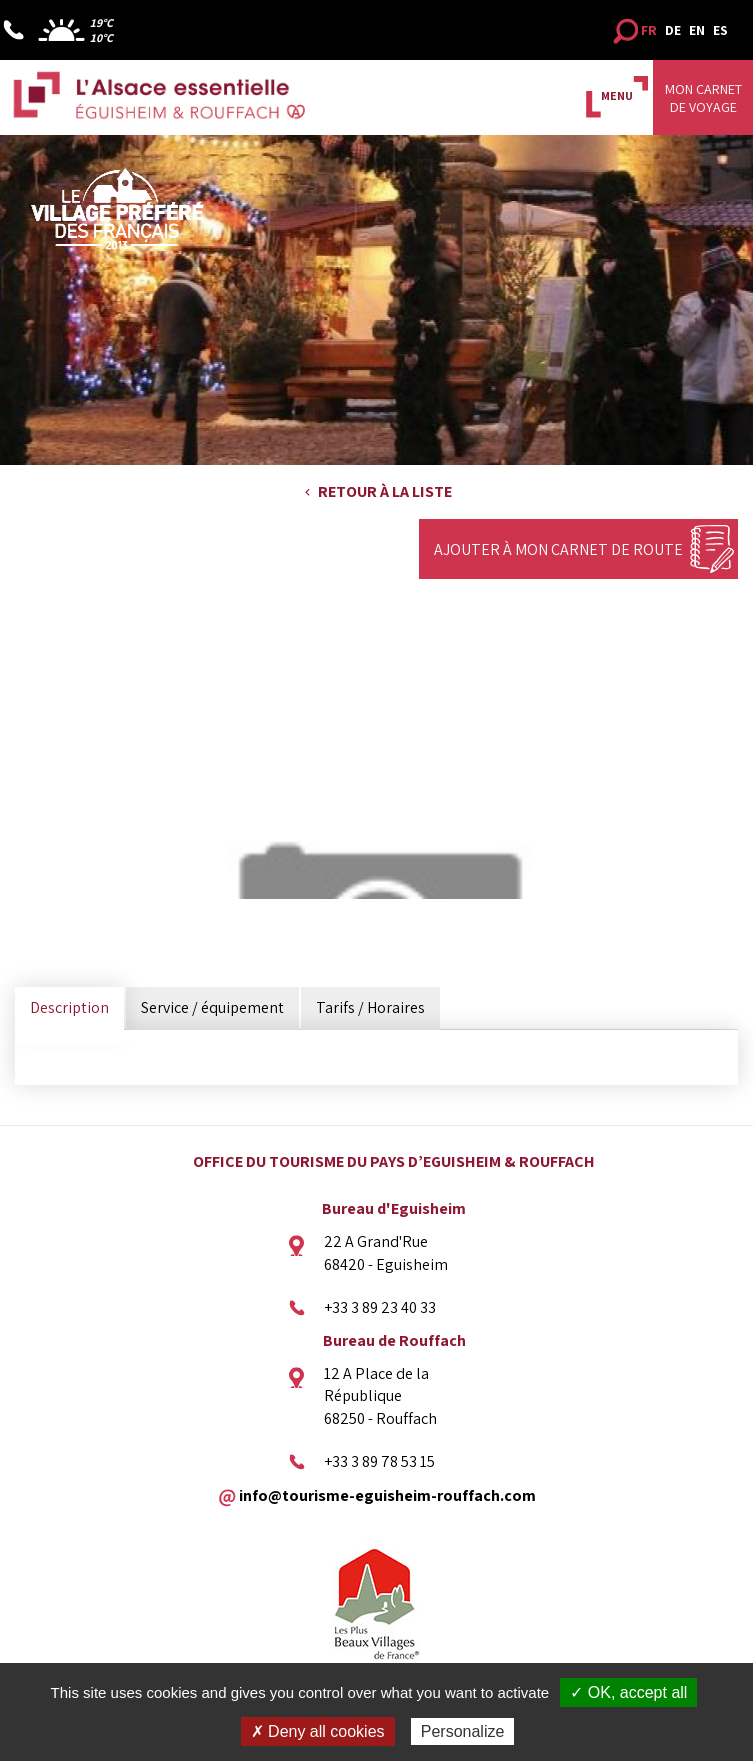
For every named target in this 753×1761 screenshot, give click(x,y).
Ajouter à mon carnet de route (558, 549)
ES (720, 30)
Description (69, 1007)
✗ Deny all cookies (318, 1731)
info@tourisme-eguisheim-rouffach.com (387, 1494)
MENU (617, 95)
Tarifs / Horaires (370, 1007)
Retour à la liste (385, 491)
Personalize (463, 1731)
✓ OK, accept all (628, 1692)
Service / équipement (212, 1007)
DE (673, 30)
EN (697, 30)
